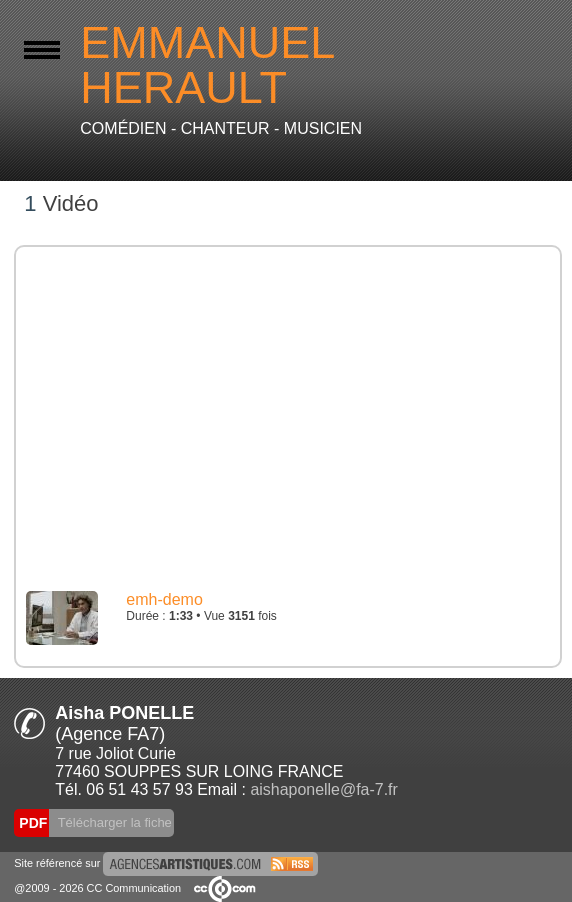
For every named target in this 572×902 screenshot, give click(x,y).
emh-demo (164, 599)
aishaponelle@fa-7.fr (323, 789)
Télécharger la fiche (113, 822)
